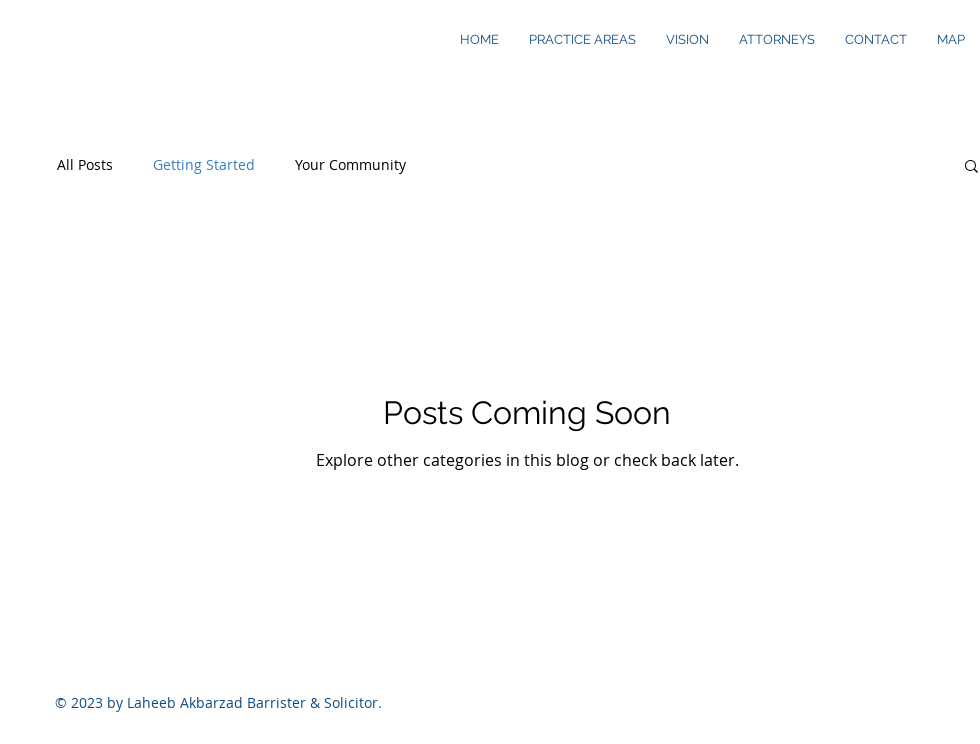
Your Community (350, 164)
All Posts (85, 164)
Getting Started (204, 164)
